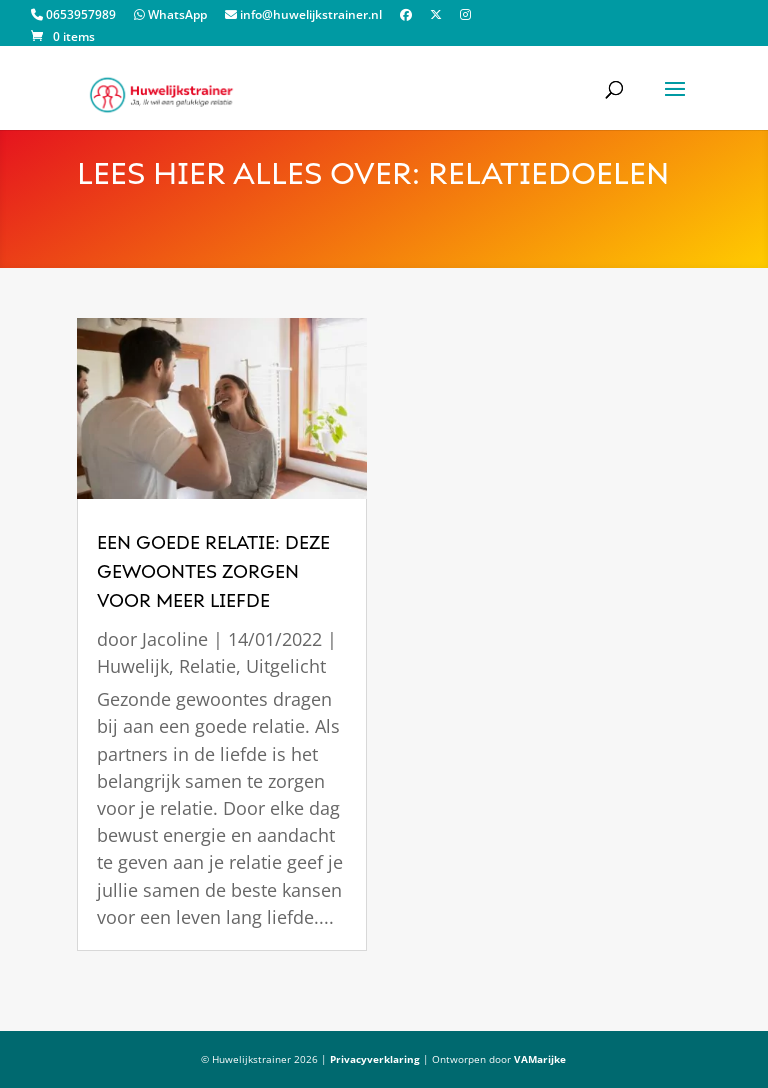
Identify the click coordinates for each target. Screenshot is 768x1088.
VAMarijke (540, 1059)
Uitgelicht (286, 666)
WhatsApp (170, 16)
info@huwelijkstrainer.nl (303, 16)
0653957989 (73, 16)
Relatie (207, 666)
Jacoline (175, 639)
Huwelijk (133, 666)
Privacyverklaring (375, 1059)
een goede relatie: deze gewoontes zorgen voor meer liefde (213, 572)
